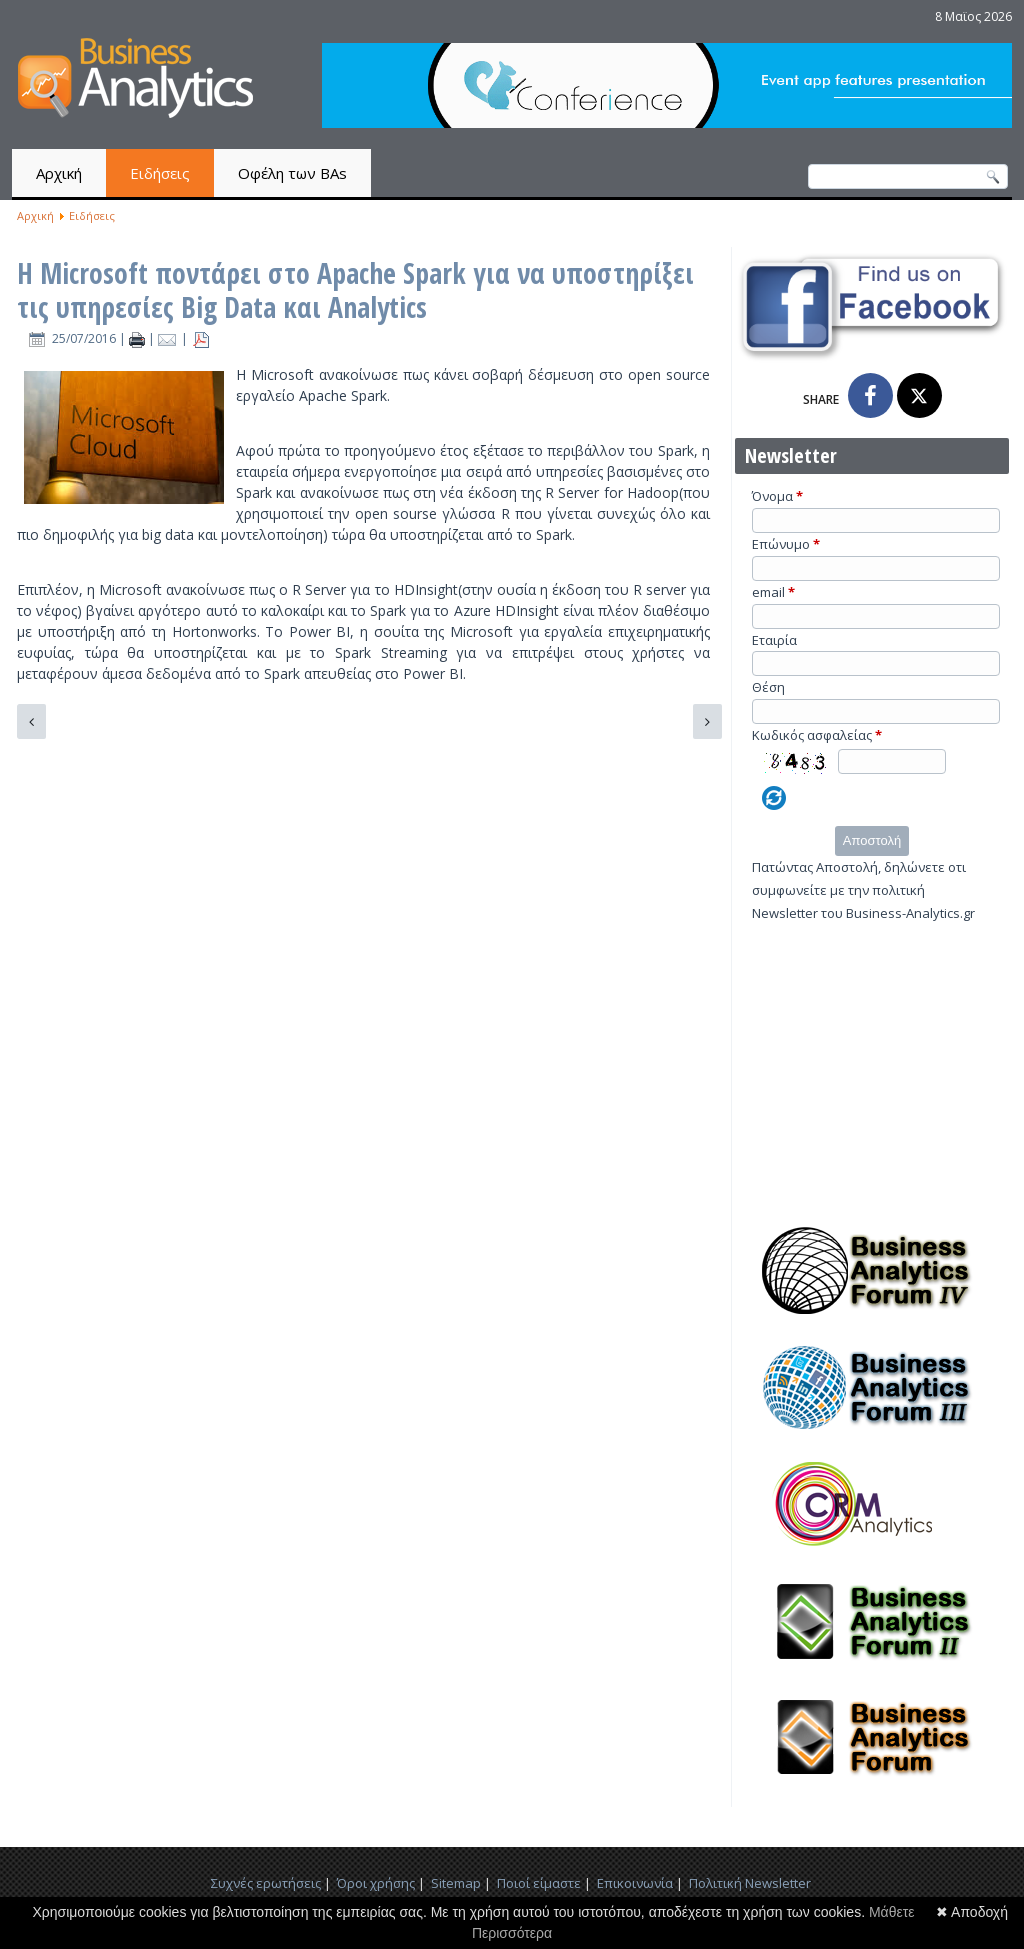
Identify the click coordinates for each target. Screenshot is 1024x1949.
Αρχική (59, 173)
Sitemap (456, 1883)
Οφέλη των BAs (292, 173)
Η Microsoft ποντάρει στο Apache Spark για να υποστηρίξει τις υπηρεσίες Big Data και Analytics (355, 290)
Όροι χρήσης (376, 1883)
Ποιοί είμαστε (539, 1883)
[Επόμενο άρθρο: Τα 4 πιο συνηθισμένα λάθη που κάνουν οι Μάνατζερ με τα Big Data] (707, 721)
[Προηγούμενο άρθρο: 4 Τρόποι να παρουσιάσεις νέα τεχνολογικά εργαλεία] (31, 721)
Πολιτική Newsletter (750, 1883)
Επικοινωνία (635, 1883)
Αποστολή (872, 840)
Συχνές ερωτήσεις (266, 1883)
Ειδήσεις (160, 173)
